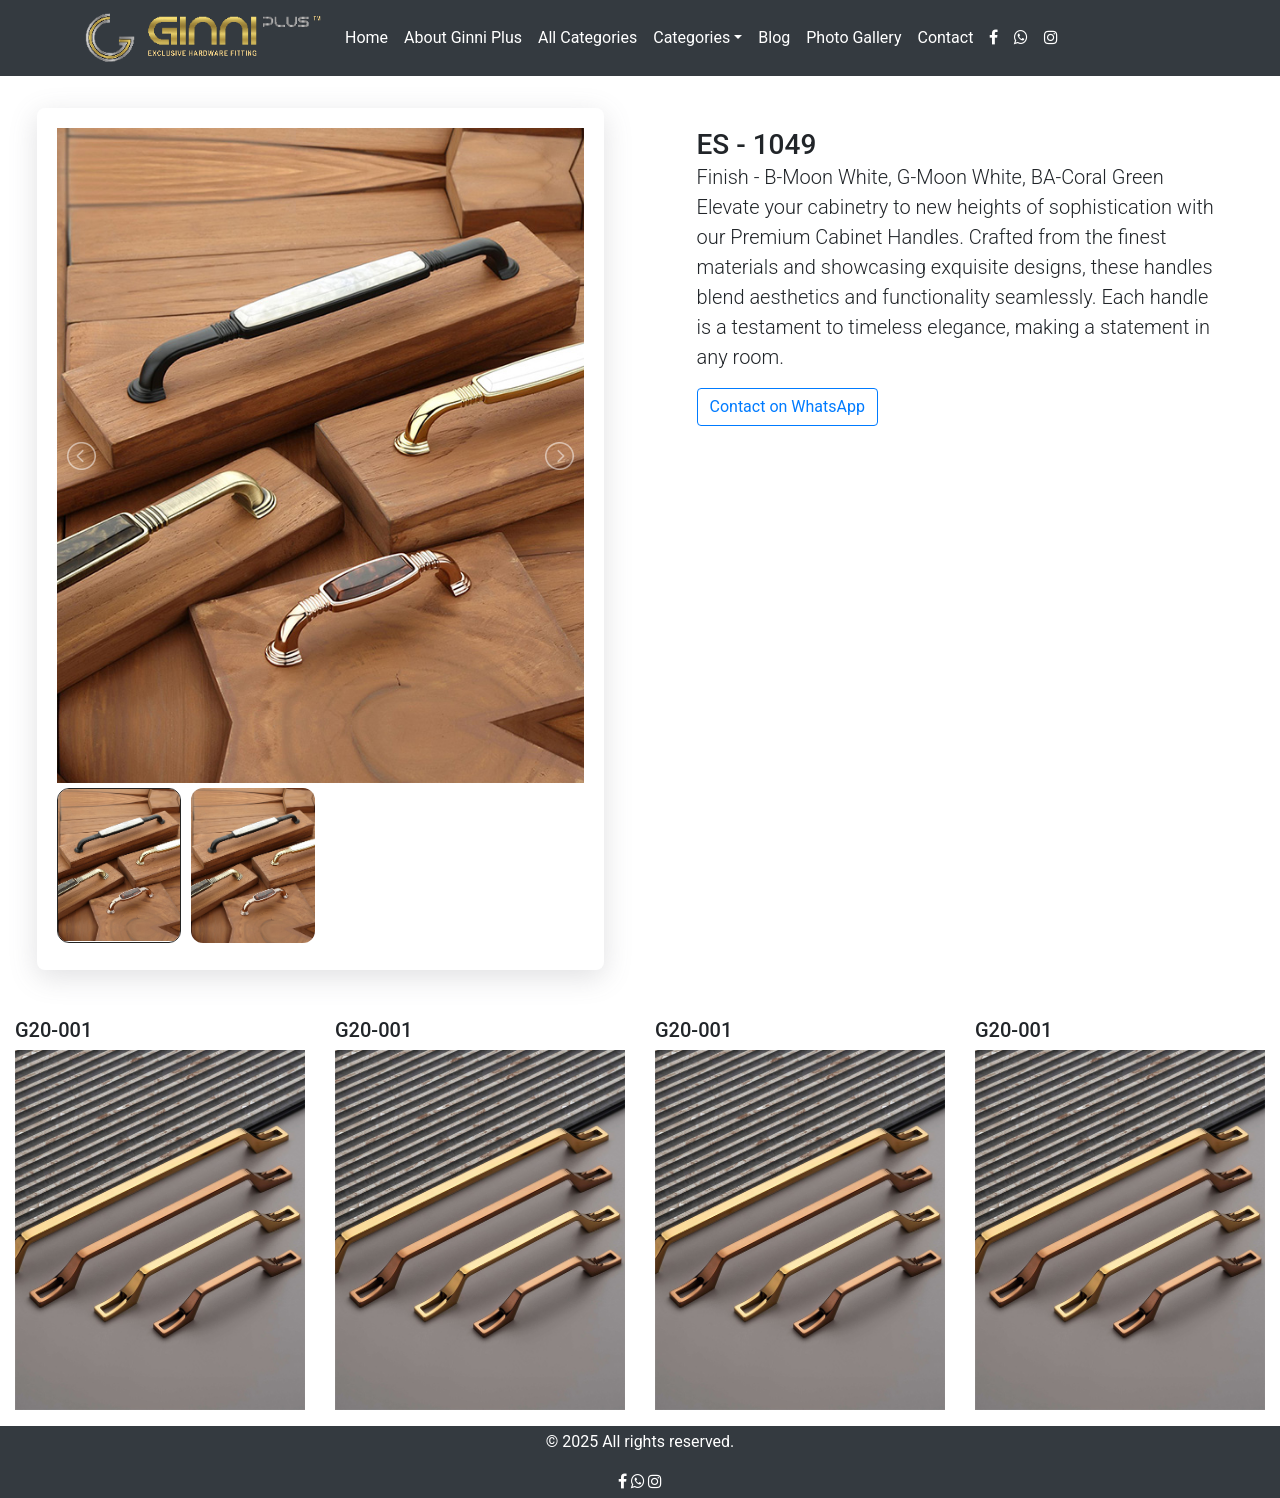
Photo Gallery (853, 37)
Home (366, 37)
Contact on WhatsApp (787, 406)
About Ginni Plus (463, 37)
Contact (945, 37)
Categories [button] (691, 37)
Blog (774, 37)
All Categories (587, 37)
